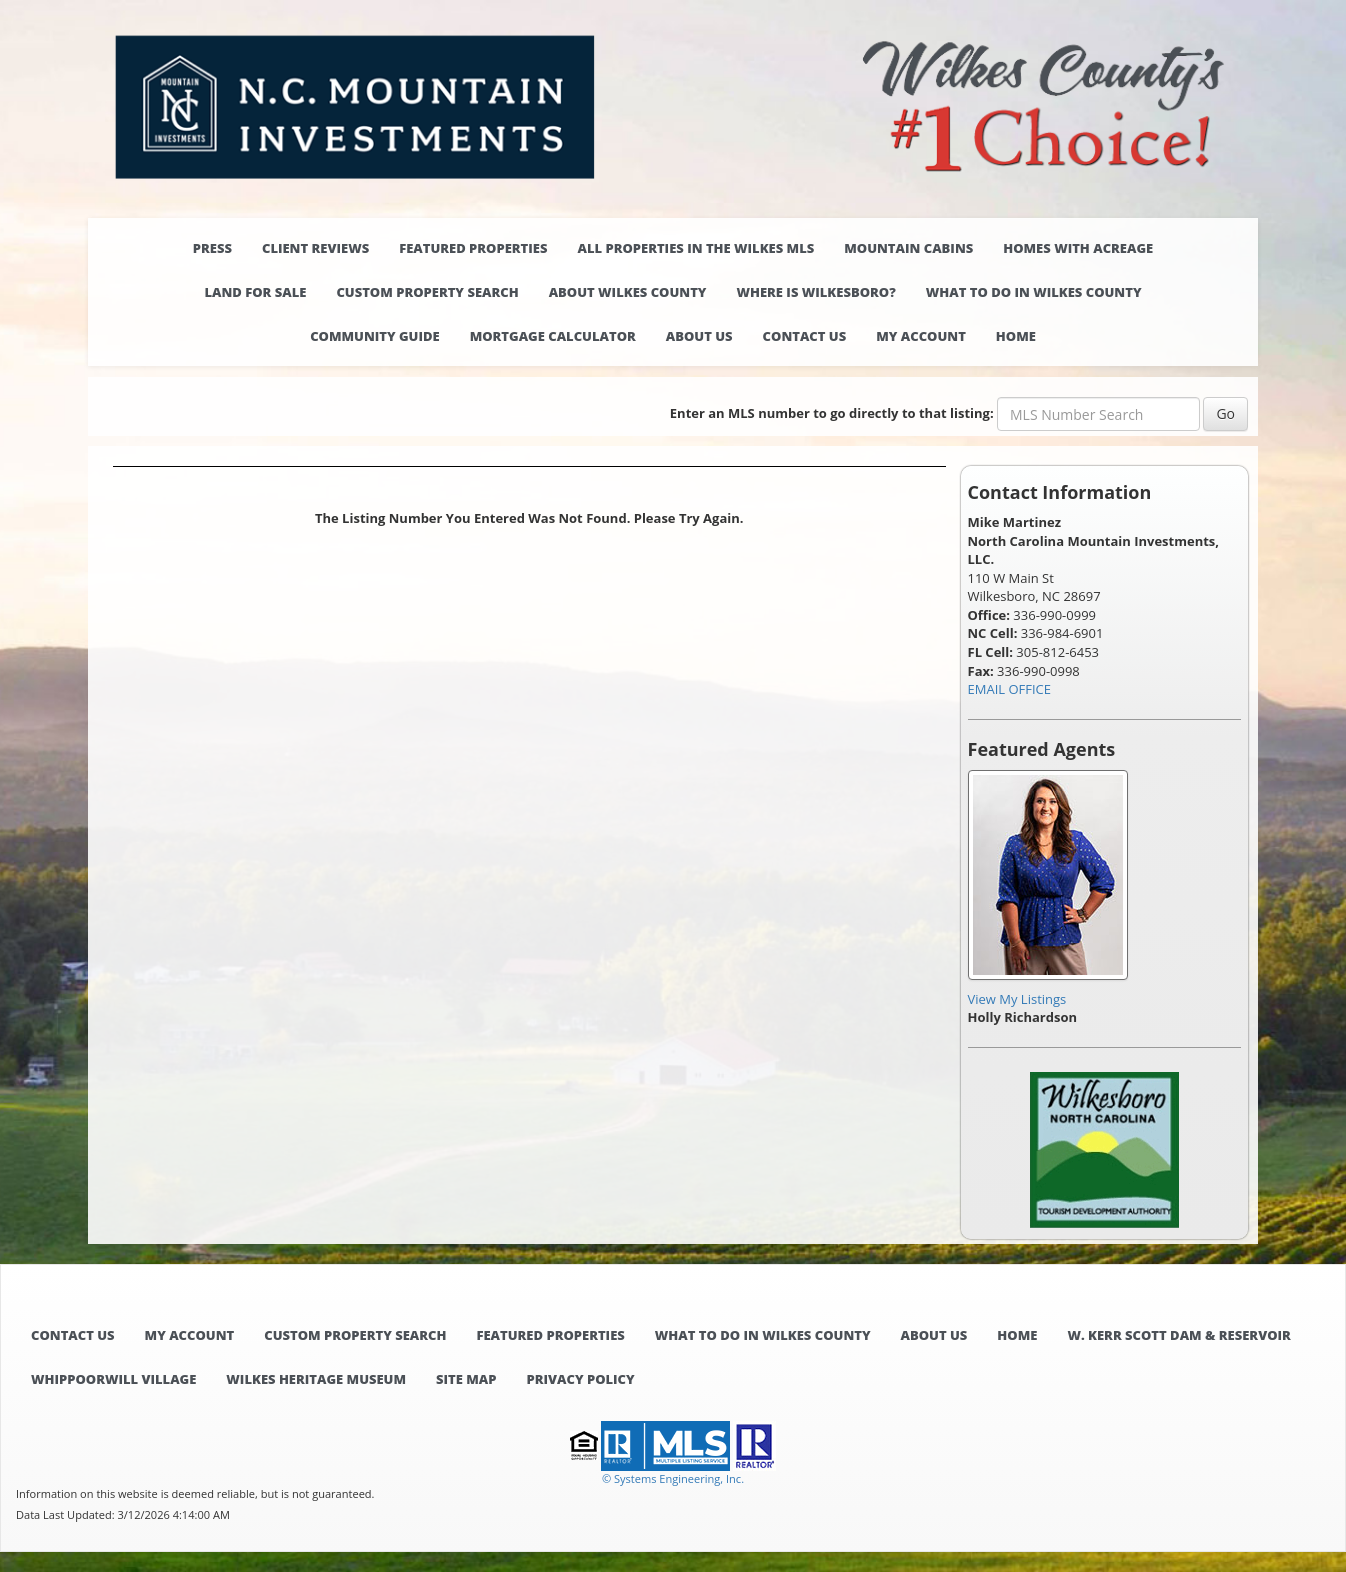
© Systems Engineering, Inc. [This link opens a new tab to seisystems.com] (673, 1478)
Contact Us (805, 336)
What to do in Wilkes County (1034, 292)
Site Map (466, 1379)
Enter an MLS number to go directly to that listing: (832, 413)
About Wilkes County (628, 292)
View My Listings (1017, 999)
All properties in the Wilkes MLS (695, 248)
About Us (699, 336)
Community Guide (375, 336)
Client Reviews (315, 248)
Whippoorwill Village (113, 1379)
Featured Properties (473, 248)
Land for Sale (255, 292)
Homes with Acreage (1078, 248)
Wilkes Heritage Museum (316, 1379)
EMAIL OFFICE (1010, 689)
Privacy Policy (580, 1379)
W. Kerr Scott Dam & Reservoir (1178, 1335)
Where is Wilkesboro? (815, 292)
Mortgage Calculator (553, 336)
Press (212, 248)
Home (1016, 336)
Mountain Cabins (908, 248)
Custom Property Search (427, 292)
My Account (921, 336)
